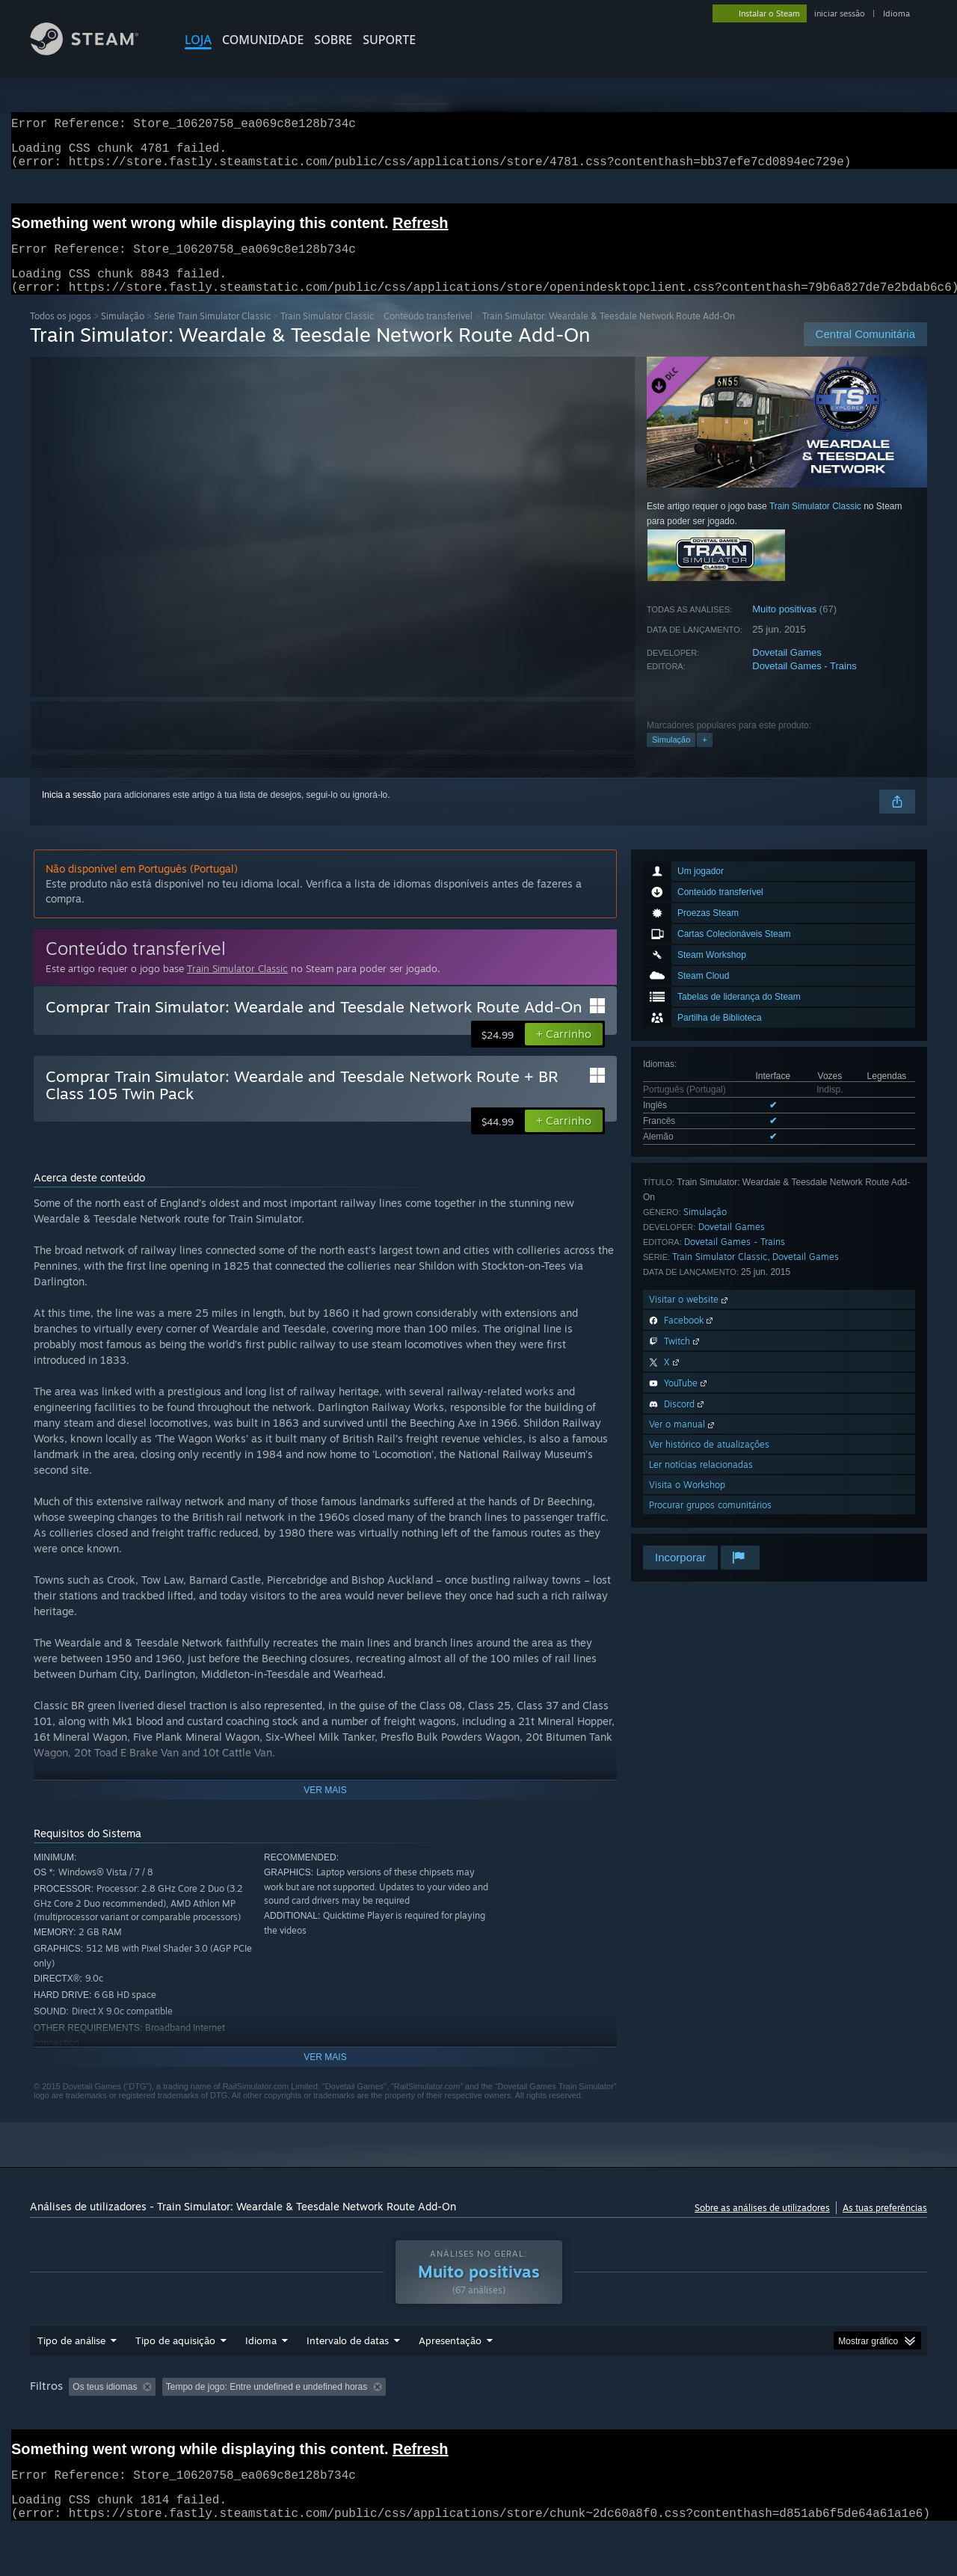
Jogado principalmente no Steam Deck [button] (553, 2415)
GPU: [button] (822, 2415)
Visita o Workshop (687, 1502)
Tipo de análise (71, 2369)
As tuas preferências (885, 2225)
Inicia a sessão (71, 813)
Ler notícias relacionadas (701, 1482)
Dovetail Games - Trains (804, 683)
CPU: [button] (772, 2415)
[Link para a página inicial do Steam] (95, 51)
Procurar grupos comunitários (710, 1522)
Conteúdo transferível (428, 333)
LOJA (198, 39)
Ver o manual (683, 1442)
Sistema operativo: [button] (695, 2415)
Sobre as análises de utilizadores (762, 2225)
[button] (563, 1052)
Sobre (333, 39)
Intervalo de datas (348, 2369)
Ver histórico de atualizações (709, 1462)
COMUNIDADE (263, 39)
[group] (478, 2425)
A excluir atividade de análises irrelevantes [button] (272, 2415)
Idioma (896, 13)
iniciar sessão (839, 13)
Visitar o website (689, 1317)
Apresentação (450, 2369)
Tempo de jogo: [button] (415, 2415)
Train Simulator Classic (327, 333)
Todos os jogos (60, 333)
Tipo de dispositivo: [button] (72, 2435)
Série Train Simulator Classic (212, 333)
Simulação (122, 333)
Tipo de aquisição (175, 2369)
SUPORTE (389, 39)
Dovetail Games (786, 670)
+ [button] (704, 757)
